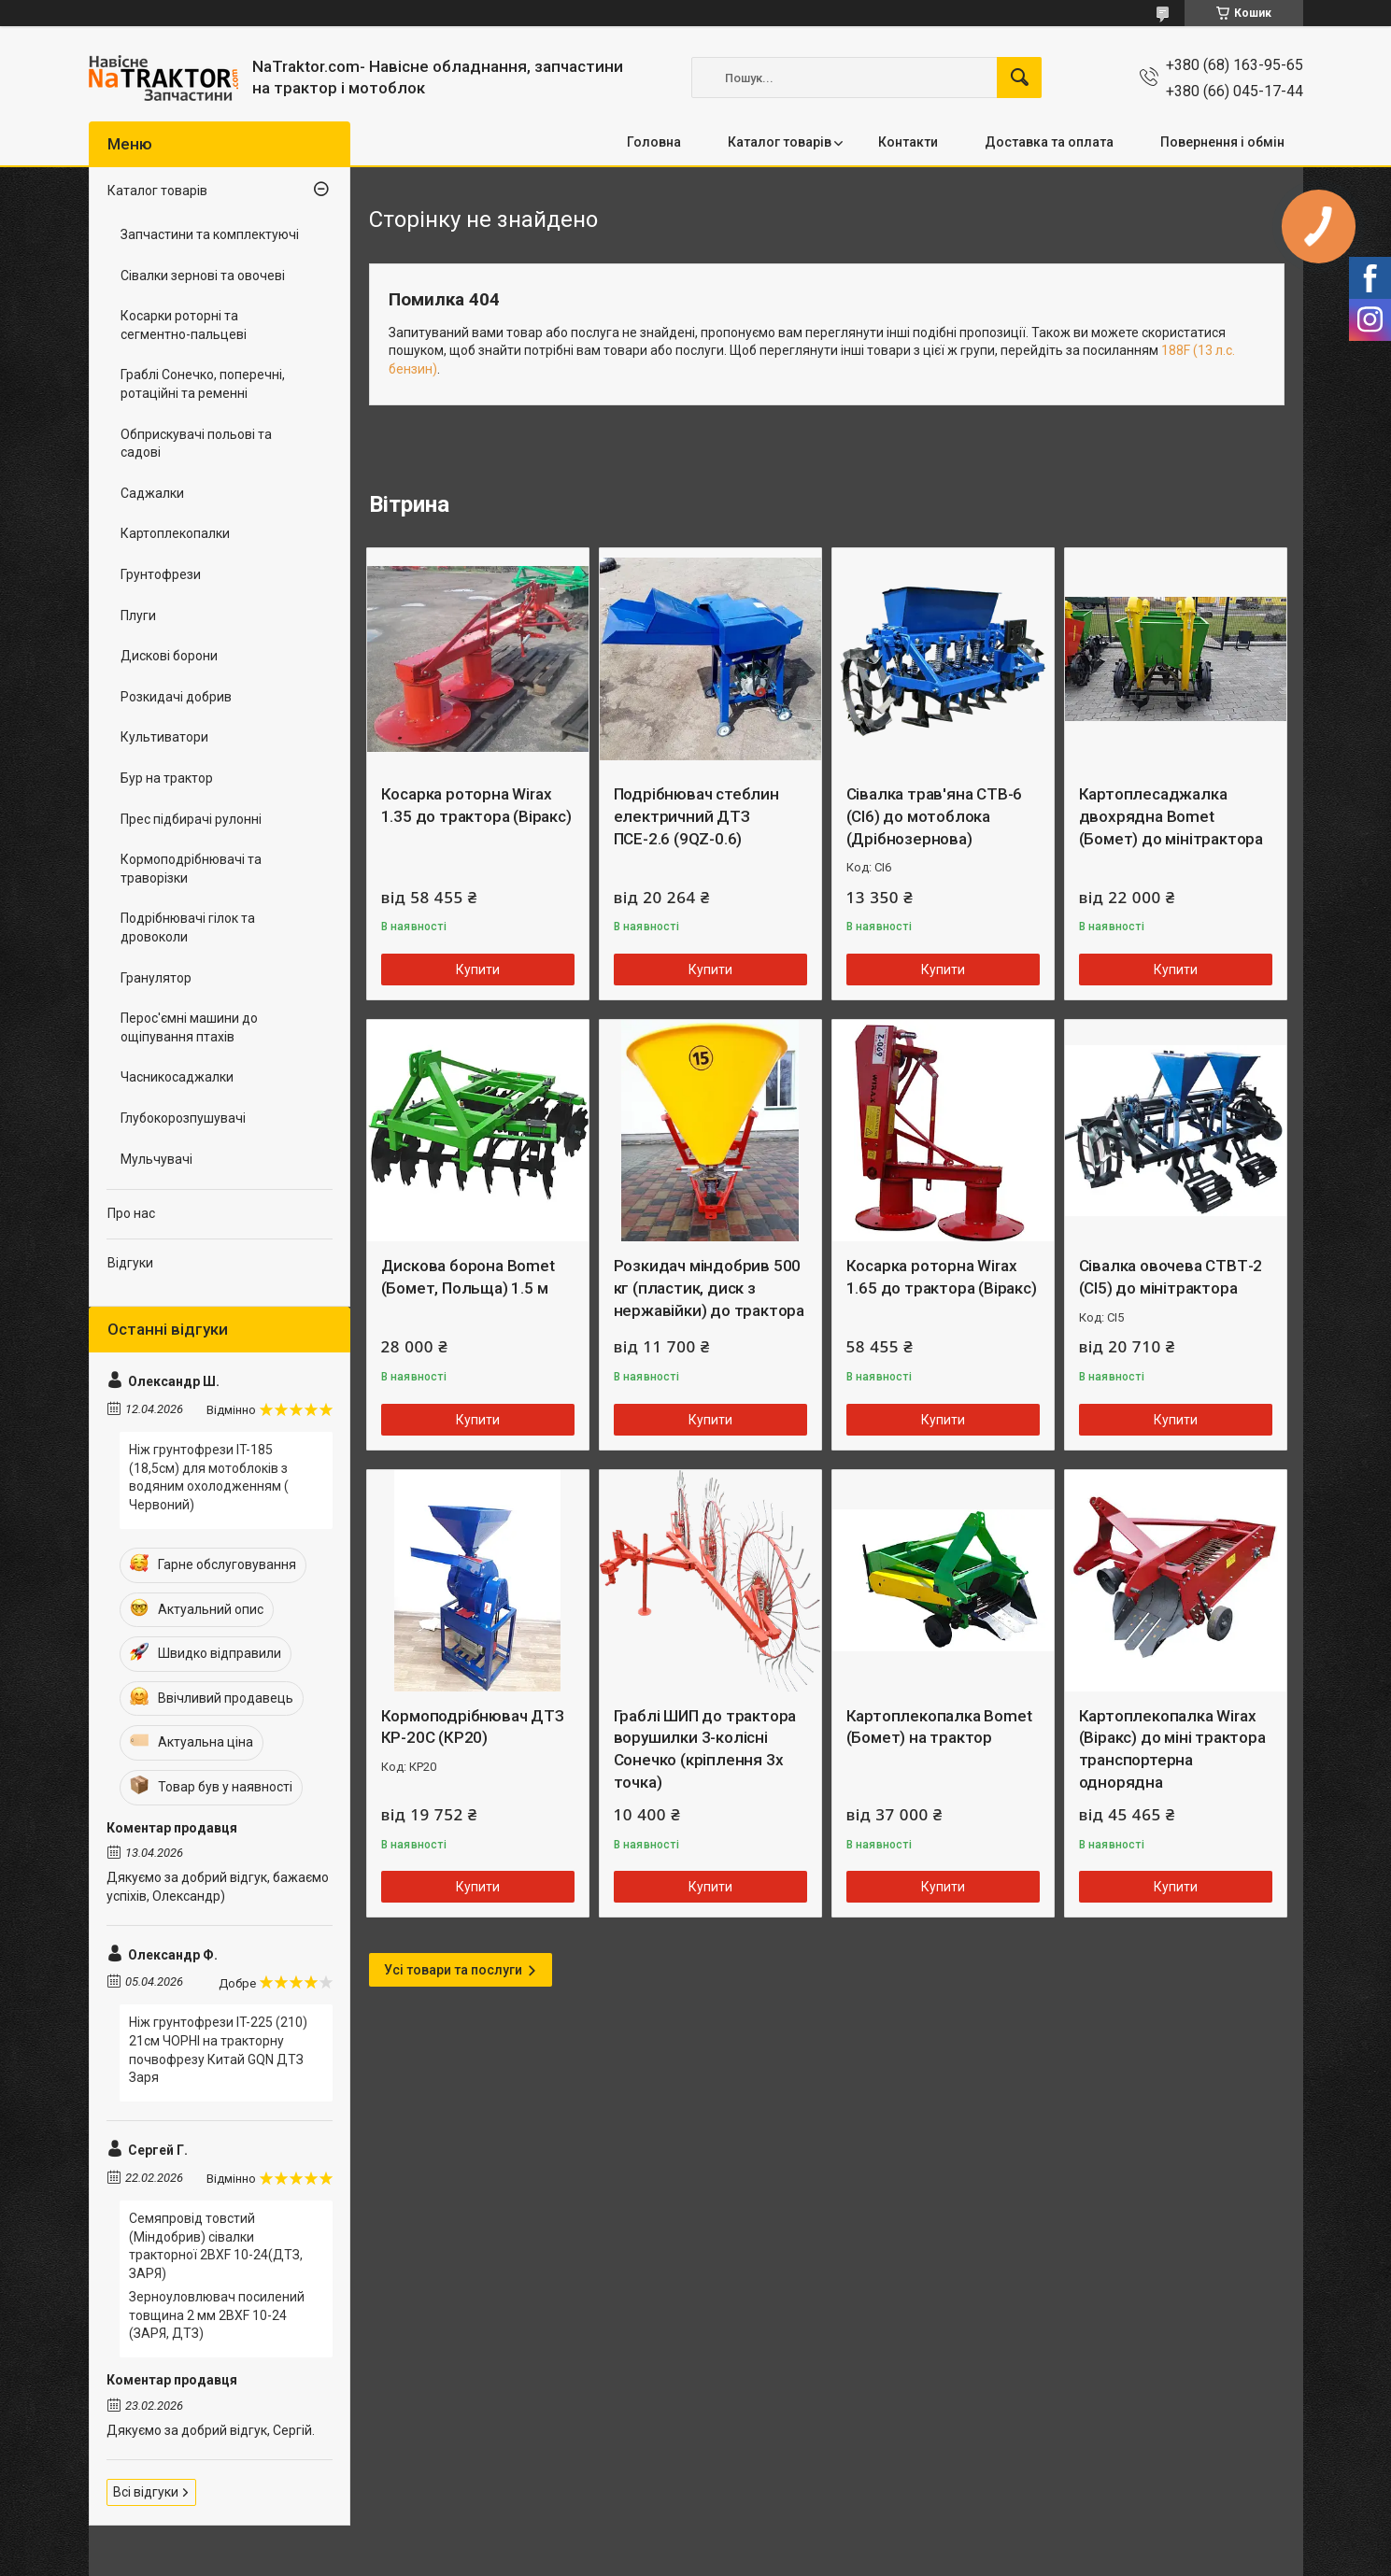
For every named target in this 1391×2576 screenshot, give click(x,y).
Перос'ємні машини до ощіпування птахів (189, 1027)
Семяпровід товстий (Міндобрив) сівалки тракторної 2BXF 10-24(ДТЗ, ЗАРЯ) (216, 2246)
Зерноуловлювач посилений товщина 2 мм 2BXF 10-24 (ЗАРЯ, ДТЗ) (217, 2315)
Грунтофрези (161, 574)
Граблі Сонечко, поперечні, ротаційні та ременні (203, 384)
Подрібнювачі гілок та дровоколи (188, 927)
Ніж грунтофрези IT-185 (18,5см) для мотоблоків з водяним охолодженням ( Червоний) (209, 1477)
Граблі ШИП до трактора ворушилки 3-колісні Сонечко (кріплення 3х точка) (705, 1748)
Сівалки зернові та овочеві (203, 275)
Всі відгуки (145, 2491)
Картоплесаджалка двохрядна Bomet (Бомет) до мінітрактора (1171, 816)
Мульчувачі (156, 1159)
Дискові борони (169, 655)
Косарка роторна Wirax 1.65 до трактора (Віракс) (941, 1276)
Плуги (138, 615)
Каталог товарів (779, 141)
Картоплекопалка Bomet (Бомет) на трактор (939, 1727)
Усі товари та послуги (453, 1969)
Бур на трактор (167, 778)
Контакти (908, 141)
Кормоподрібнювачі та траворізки (191, 868)
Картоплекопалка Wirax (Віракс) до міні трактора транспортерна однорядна (1172, 1748)
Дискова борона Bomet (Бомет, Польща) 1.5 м (468, 1276)
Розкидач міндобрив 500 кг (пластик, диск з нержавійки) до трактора (709, 1288)
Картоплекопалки (175, 533)
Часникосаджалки (177, 1076)
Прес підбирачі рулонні (191, 819)
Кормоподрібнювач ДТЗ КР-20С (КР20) (472, 1727)
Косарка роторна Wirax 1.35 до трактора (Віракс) (476, 805)
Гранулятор (156, 977)
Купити (478, 969)
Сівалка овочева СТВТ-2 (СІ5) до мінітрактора (1171, 1276)
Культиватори (164, 736)
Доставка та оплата (1049, 141)
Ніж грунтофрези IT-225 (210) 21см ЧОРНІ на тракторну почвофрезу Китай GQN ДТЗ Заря (218, 2050)
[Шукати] (1019, 77)
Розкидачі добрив (176, 696)
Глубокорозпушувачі (183, 1118)
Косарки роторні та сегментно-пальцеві (184, 325)
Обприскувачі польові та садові (196, 443)
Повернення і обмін (1222, 141)
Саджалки (152, 493)
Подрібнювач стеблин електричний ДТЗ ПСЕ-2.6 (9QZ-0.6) (696, 816)
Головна (654, 141)
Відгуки (130, 1262)
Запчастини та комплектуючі (210, 234)
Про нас (131, 1213)
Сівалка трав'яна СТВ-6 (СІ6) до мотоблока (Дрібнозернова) (934, 816)
